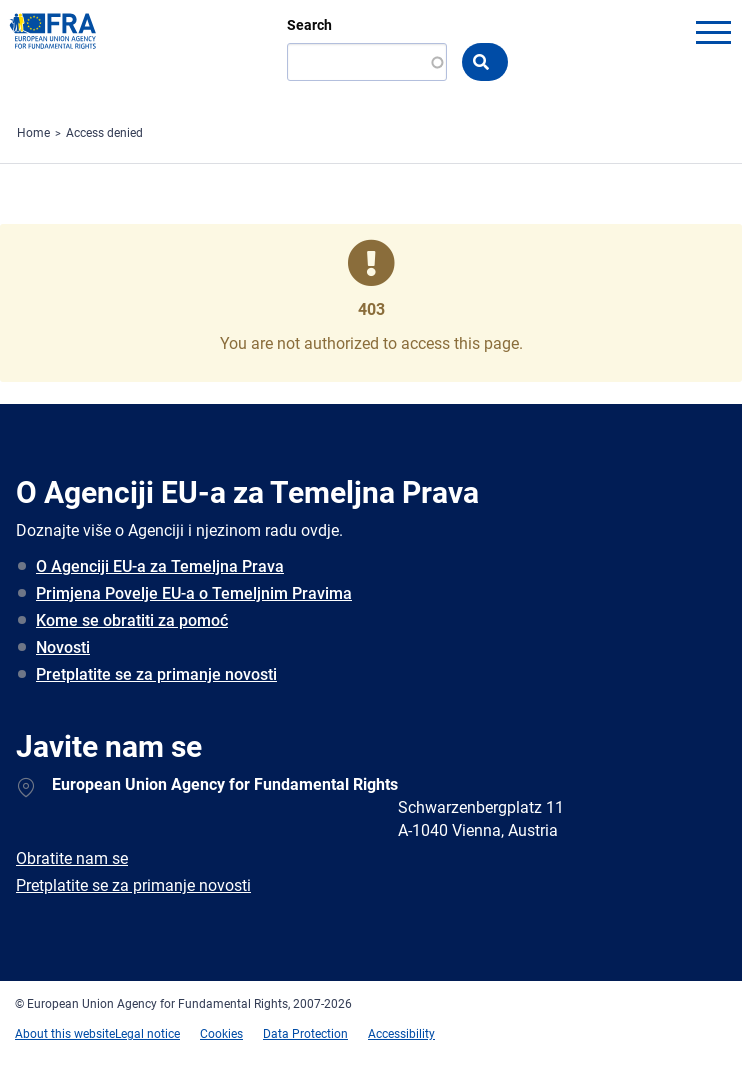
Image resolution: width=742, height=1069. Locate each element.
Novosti (63, 647)
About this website (65, 1034)
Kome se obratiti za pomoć (132, 620)
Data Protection (305, 1034)
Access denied (104, 133)
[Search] (367, 62)
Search (309, 25)
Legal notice (147, 1034)
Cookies (221, 1034)
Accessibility (401, 1034)
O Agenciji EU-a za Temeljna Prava (160, 566)
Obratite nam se (72, 858)
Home (33, 133)
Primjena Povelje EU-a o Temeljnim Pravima (194, 593)
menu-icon (713, 32)
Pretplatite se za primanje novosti (156, 674)
